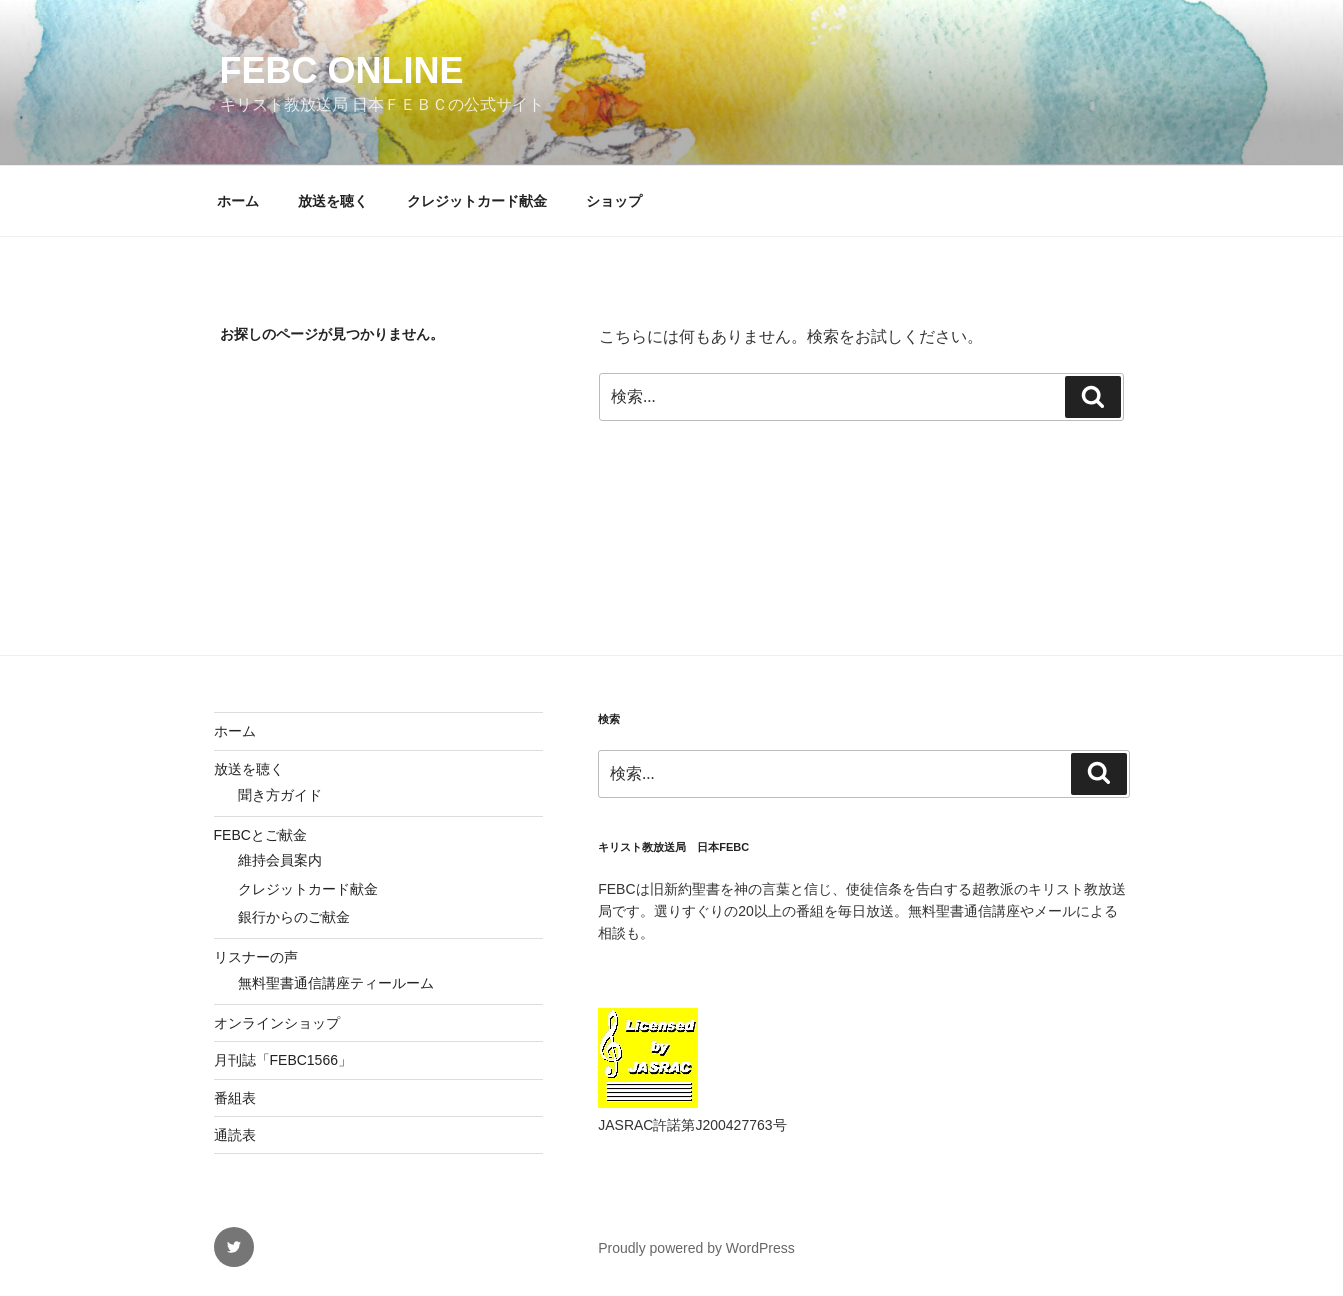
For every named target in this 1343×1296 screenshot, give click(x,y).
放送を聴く (333, 201)
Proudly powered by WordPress (696, 1248)
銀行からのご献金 (294, 917)
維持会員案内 (280, 860)
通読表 (235, 1135)
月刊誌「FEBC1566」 (283, 1060)
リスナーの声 (256, 957)
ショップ (614, 201)
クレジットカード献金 (477, 201)
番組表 (235, 1098)
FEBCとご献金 (260, 835)
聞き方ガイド (280, 795)
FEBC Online (342, 70)
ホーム (238, 201)
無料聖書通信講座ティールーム (336, 983)
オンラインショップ (277, 1023)
